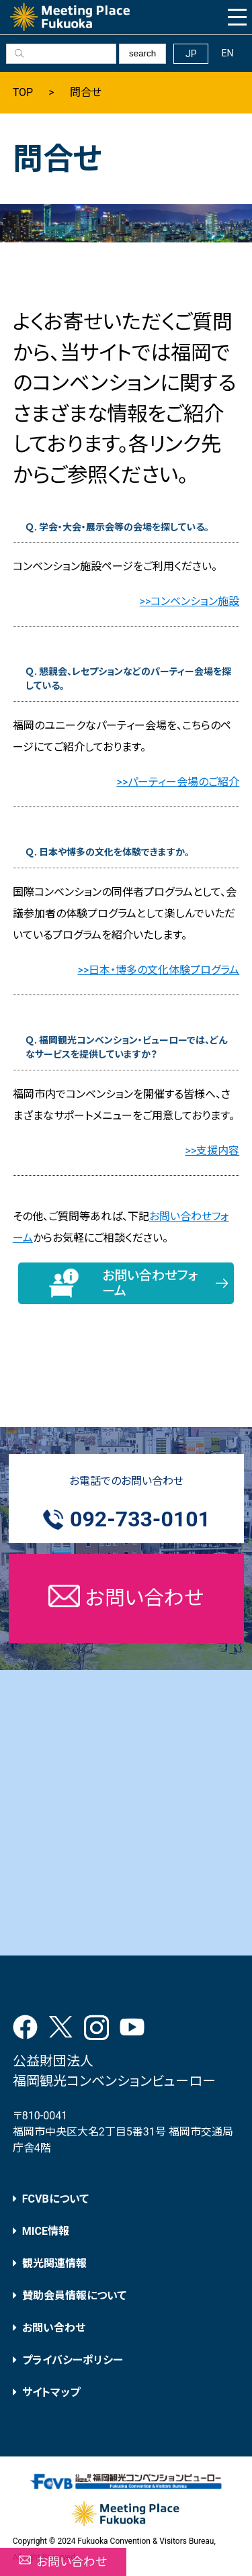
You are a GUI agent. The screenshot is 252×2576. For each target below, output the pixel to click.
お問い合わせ (53, 2327)
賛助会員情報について (74, 2295)
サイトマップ (51, 2392)
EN (227, 53)
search (142, 53)
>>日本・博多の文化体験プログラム (159, 970)
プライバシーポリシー (72, 2360)
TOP (23, 92)
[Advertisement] (126, 1813)
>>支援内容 (212, 1150)
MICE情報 (45, 2231)
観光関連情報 (54, 2263)
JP (191, 53)
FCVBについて (55, 2199)
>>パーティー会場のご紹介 (178, 782)
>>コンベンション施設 (190, 601)
